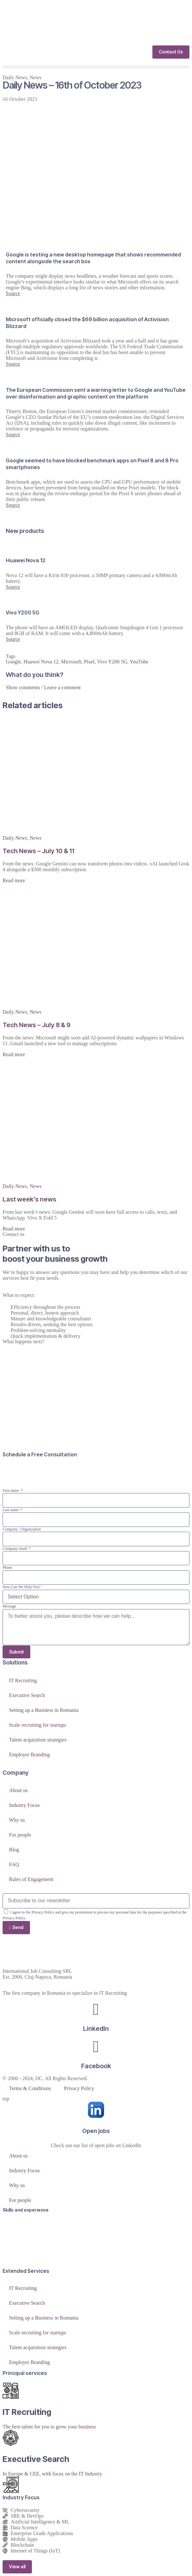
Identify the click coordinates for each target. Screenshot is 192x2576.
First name (11, 1490)
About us (18, 1790)
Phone (7, 1567)
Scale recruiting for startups (37, 1725)
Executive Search (27, 1695)
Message (9, 1606)
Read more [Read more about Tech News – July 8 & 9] (14, 1054)
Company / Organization (22, 1529)
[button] (96, 67)
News (35, 77)
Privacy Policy (79, 2088)
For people (20, 1835)
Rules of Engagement (31, 1879)
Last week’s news (29, 1199)
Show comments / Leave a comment (43, 687)
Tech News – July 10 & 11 (38, 851)
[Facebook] (96, 2047)
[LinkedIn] (96, 2009)
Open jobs (96, 2130)
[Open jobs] (96, 2110)
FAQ (14, 1864)
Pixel (89, 661)
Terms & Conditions (30, 2088)
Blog (14, 1849)
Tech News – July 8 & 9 (37, 1025)
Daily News (15, 77)
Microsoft (71, 661)
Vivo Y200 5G (112, 661)
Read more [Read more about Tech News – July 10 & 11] (14, 880)
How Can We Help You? (22, 1587)
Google (13, 661)
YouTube (139, 661)
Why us (17, 1820)
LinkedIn (96, 2028)
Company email (15, 1548)
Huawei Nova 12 (41, 661)
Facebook (96, 2066)
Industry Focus (24, 1805)
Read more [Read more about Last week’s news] (14, 1228)
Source (13, 293)
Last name (11, 1510)
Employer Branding (29, 1754)
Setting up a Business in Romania (44, 1710)
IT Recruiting (23, 1680)
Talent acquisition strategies (37, 1739)
